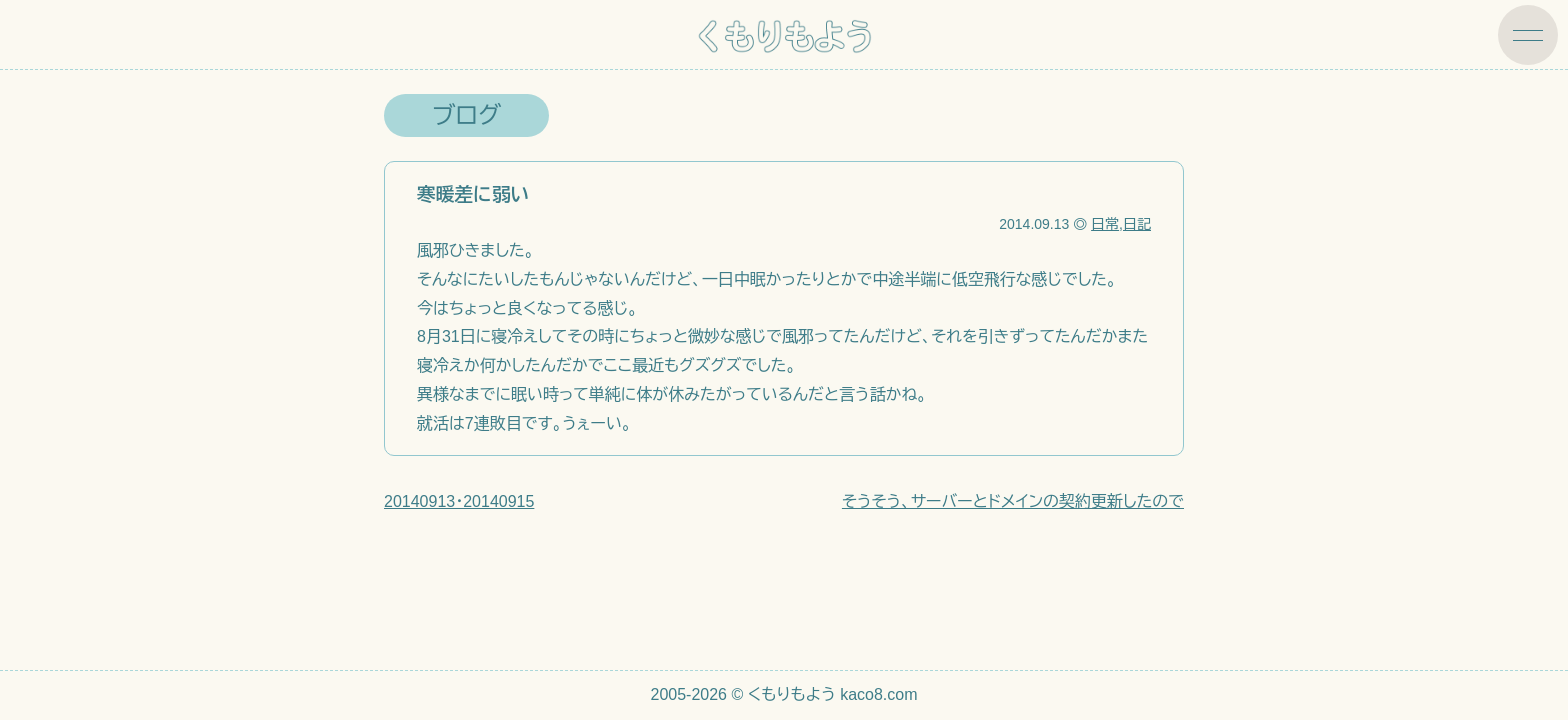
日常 (1105, 224)
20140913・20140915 (459, 501)
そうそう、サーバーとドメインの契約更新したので (1013, 501)
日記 (1137, 224)
